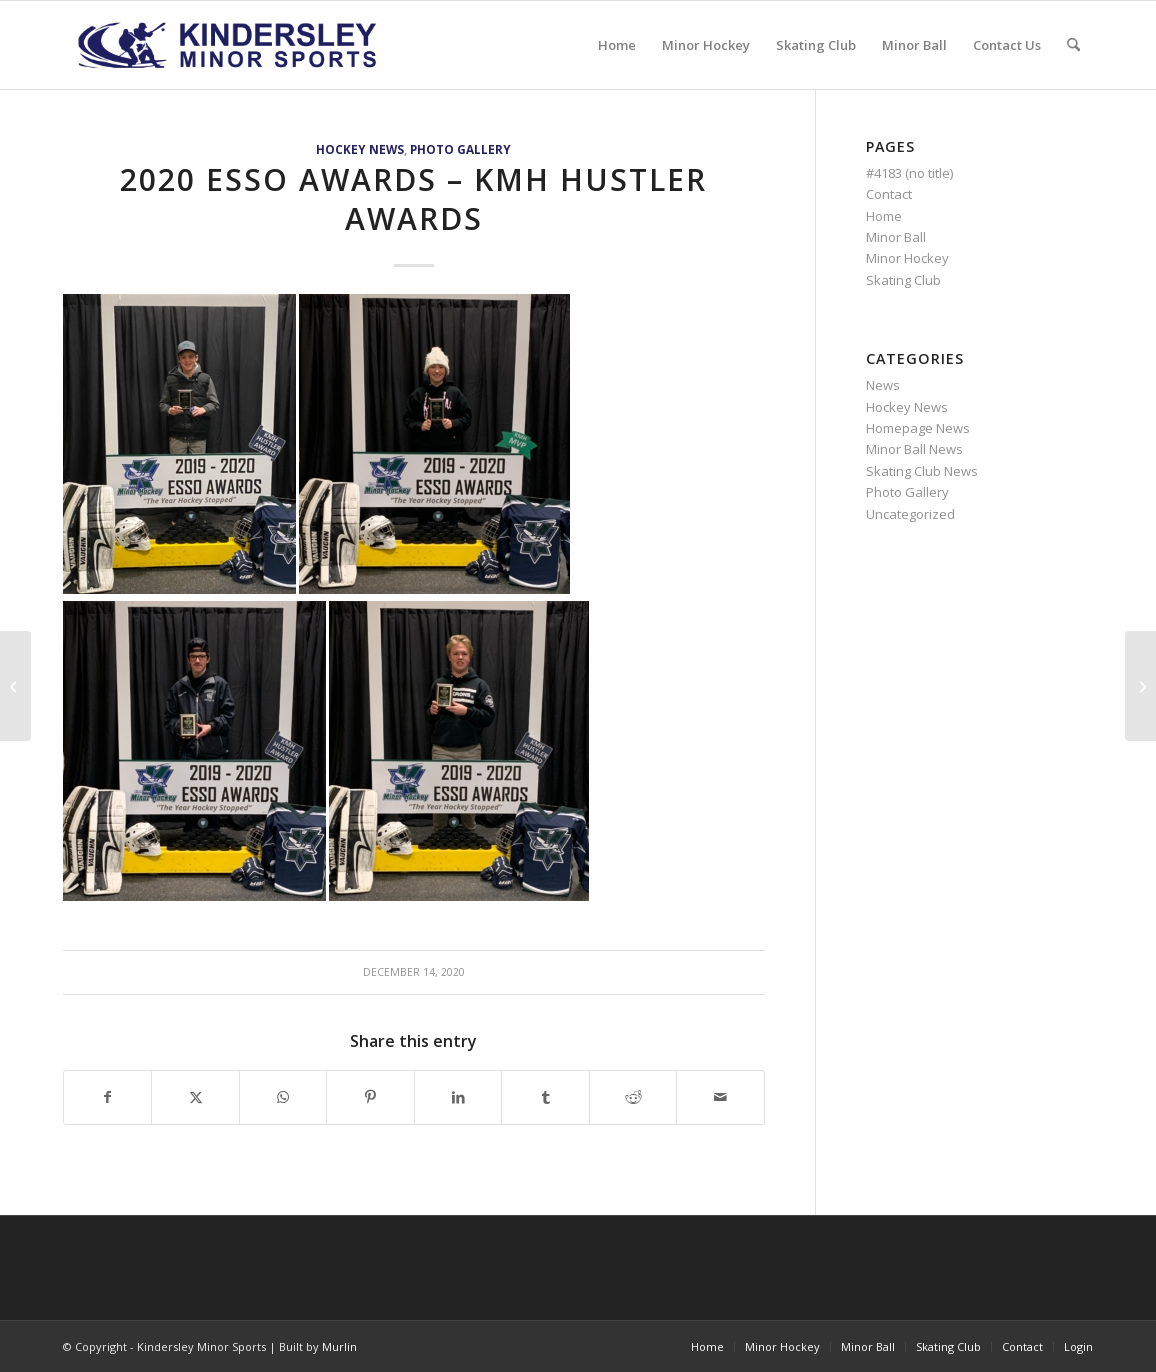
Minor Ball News (914, 449)
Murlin (339, 1346)
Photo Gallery (460, 149)
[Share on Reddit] (633, 1097)
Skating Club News (922, 471)
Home (884, 216)
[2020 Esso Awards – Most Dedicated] (1140, 686)
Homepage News (918, 428)
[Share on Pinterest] (370, 1097)
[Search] (1073, 45)
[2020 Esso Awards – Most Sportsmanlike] (15, 686)
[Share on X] (195, 1097)
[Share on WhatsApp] (283, 1097)
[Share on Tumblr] (545, 1097)
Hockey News (360, 149)
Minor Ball (896, 237)
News (883, 385)
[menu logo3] (229, 45)
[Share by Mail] (720, 1097)
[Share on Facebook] (107, 1097)
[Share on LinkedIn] (458, 1097)
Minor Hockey (907, 258)
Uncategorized (910, 514)
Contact (889, 194)
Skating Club (903, 280)
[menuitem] (617, 45)
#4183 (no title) (909, 173)
